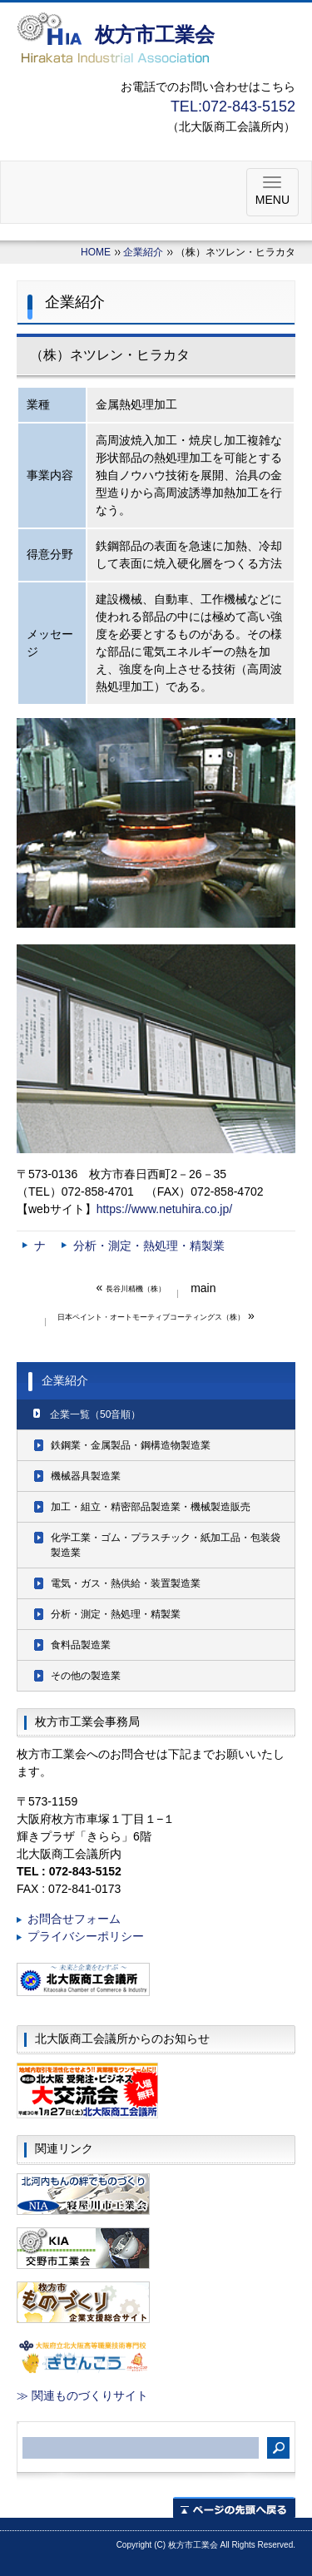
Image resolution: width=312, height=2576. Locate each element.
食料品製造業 (81, 1645)
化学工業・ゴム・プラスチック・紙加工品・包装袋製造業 (165, 1545)
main (203, 1288)
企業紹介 (143, 252)
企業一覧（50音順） (95, 1414)
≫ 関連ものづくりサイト (82, 2395)
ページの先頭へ (234, 2507)
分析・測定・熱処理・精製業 (149, 1245)
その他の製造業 (86, 1676)
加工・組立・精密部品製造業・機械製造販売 (150, 1507)
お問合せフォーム (74, 1918)
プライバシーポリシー (85, 1936)
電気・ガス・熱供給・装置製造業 (126, 1583)
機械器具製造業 (86, 1476)
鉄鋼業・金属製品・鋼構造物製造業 (130, 1445)
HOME (96, 252)
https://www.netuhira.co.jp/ (164, 1209)
